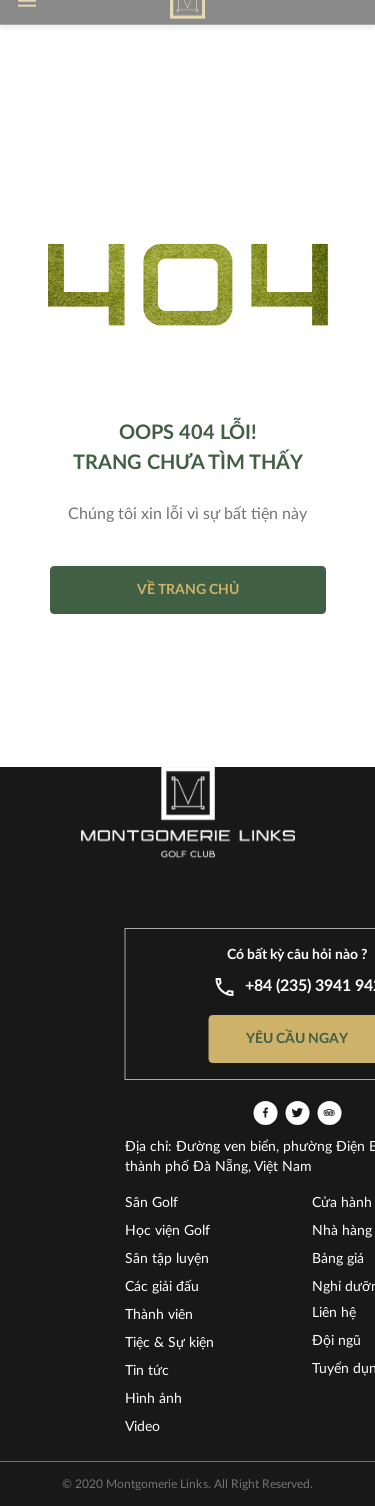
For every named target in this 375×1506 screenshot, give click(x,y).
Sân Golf (198, 1203)
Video (189, 1427)
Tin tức (194, 1371)
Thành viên (206, 1315)
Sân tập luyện (214, 1259)
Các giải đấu (209, 1287)
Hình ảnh (200, 1399)
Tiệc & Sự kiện (216, 1343)
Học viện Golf (214, 1231)
